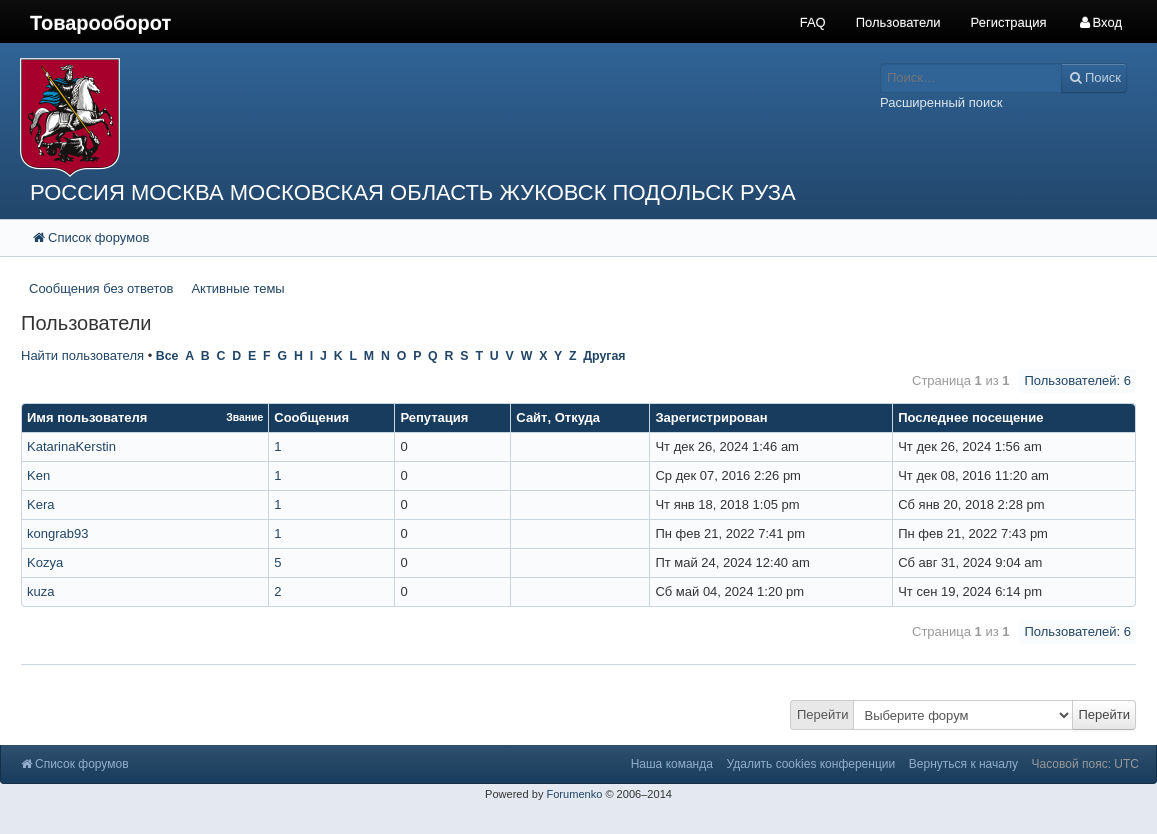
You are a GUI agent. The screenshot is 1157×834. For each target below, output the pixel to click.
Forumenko (574, 794)
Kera (40, 504)
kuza (40, 591)
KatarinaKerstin (71, 446)
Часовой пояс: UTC (1085, 764)
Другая (604, 356)
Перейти (823, 714)
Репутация (434, 417)
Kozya (45, 562)
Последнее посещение (970, 417)
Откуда (577, 417)
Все (167, 356)
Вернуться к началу (963, 764)
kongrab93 (57, 533)
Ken (38, 475)
